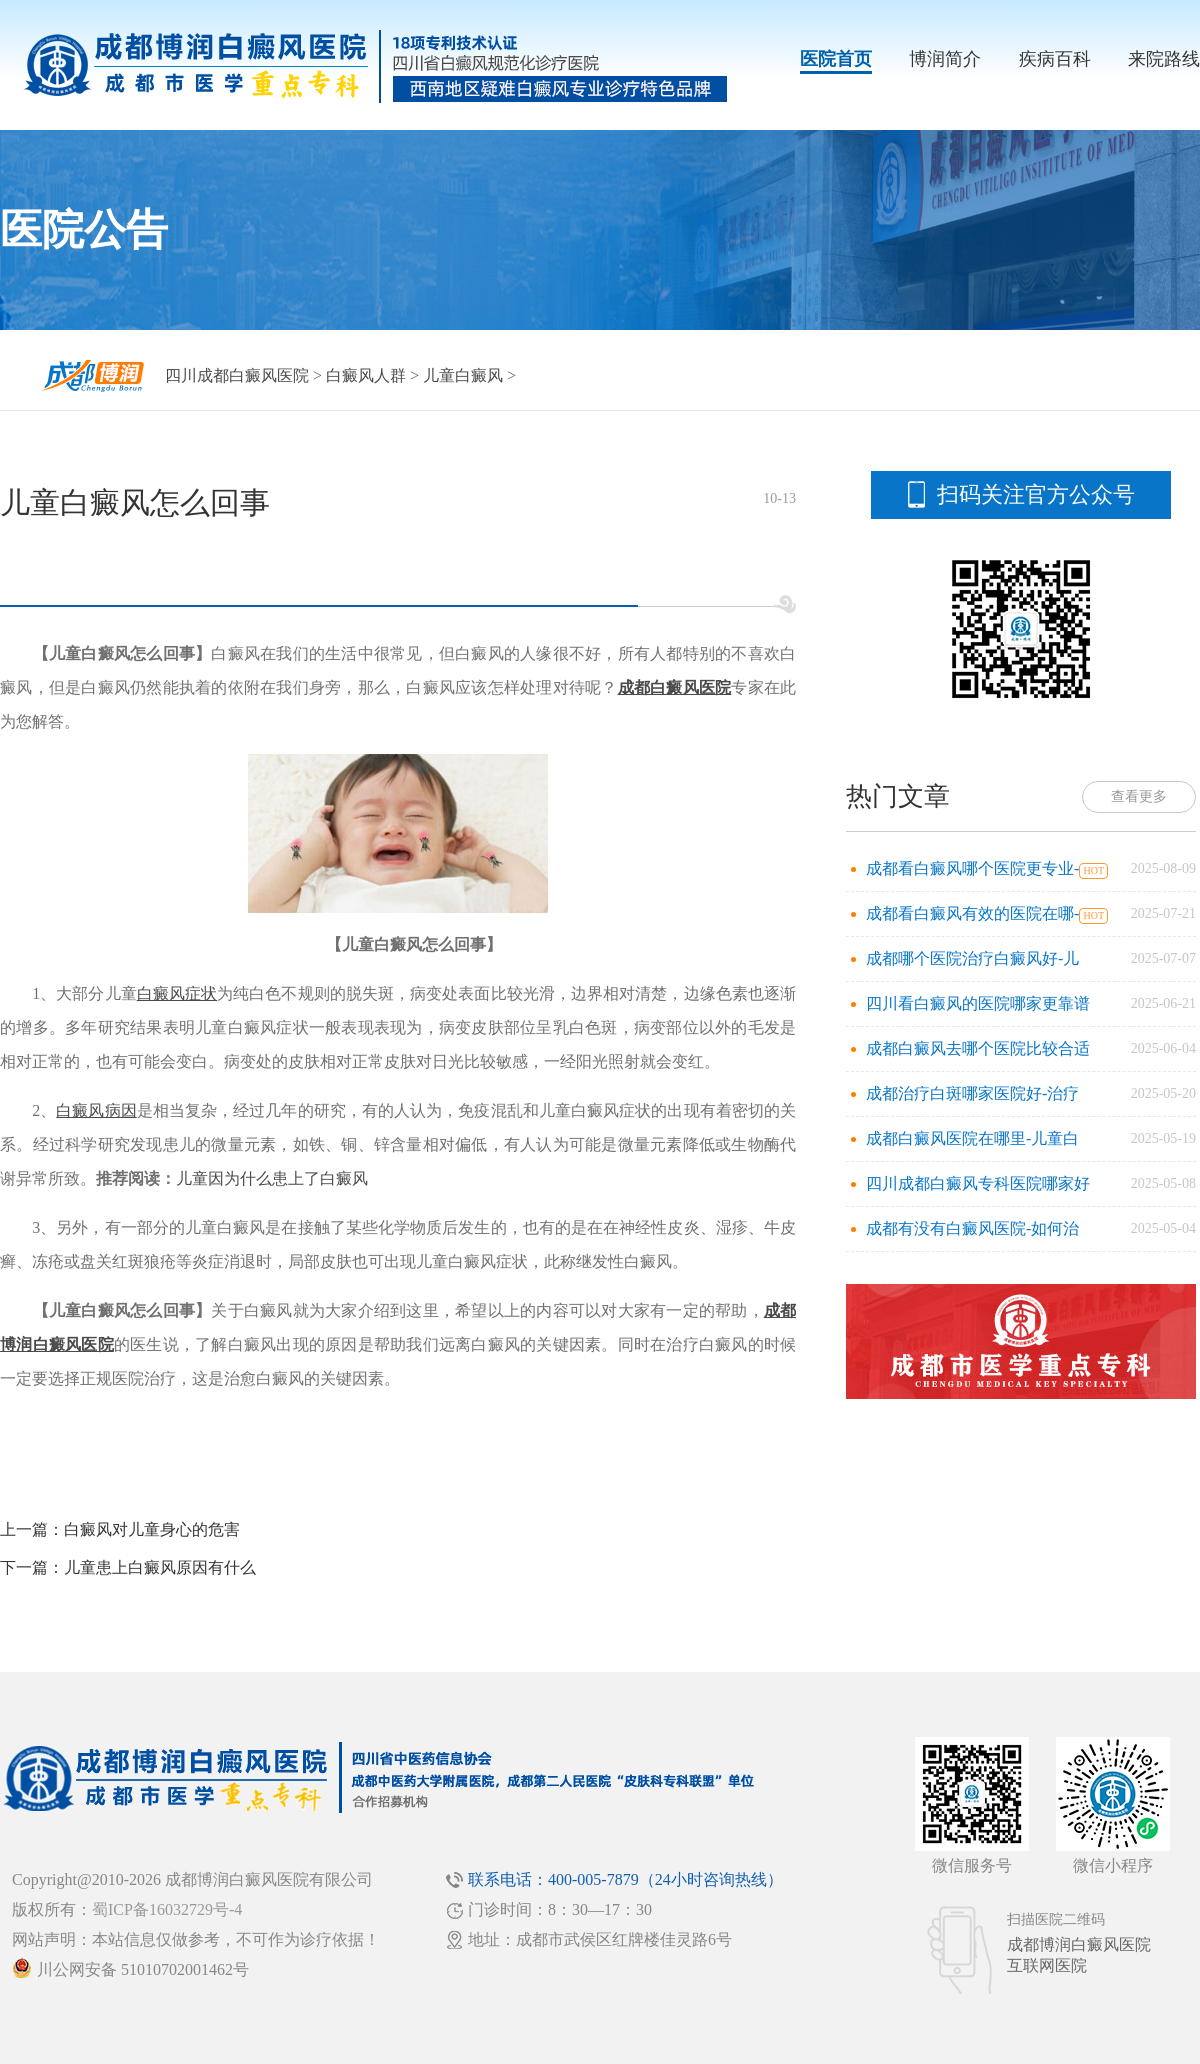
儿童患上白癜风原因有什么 (160, 1567)
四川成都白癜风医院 (237, 375)
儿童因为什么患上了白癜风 (272, 1178)
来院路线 (1164, 59)
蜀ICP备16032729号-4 (167, 1909)
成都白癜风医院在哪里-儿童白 (972, 1138)
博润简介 (945, 59)
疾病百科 (1055, 59)
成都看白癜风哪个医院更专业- (972, 868)
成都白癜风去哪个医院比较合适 (978, 1048)
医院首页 (836, 59)
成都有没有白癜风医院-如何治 (972, 1228)
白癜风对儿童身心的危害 (152, 1529)
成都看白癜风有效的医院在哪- (972, 913)
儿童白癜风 (463, 375)
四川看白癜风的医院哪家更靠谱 (978, 1003)
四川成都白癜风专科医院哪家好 (978, 1183)
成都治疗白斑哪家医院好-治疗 (972, 1093)
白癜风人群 (366, 375)
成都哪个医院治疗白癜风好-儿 (972, 958)
